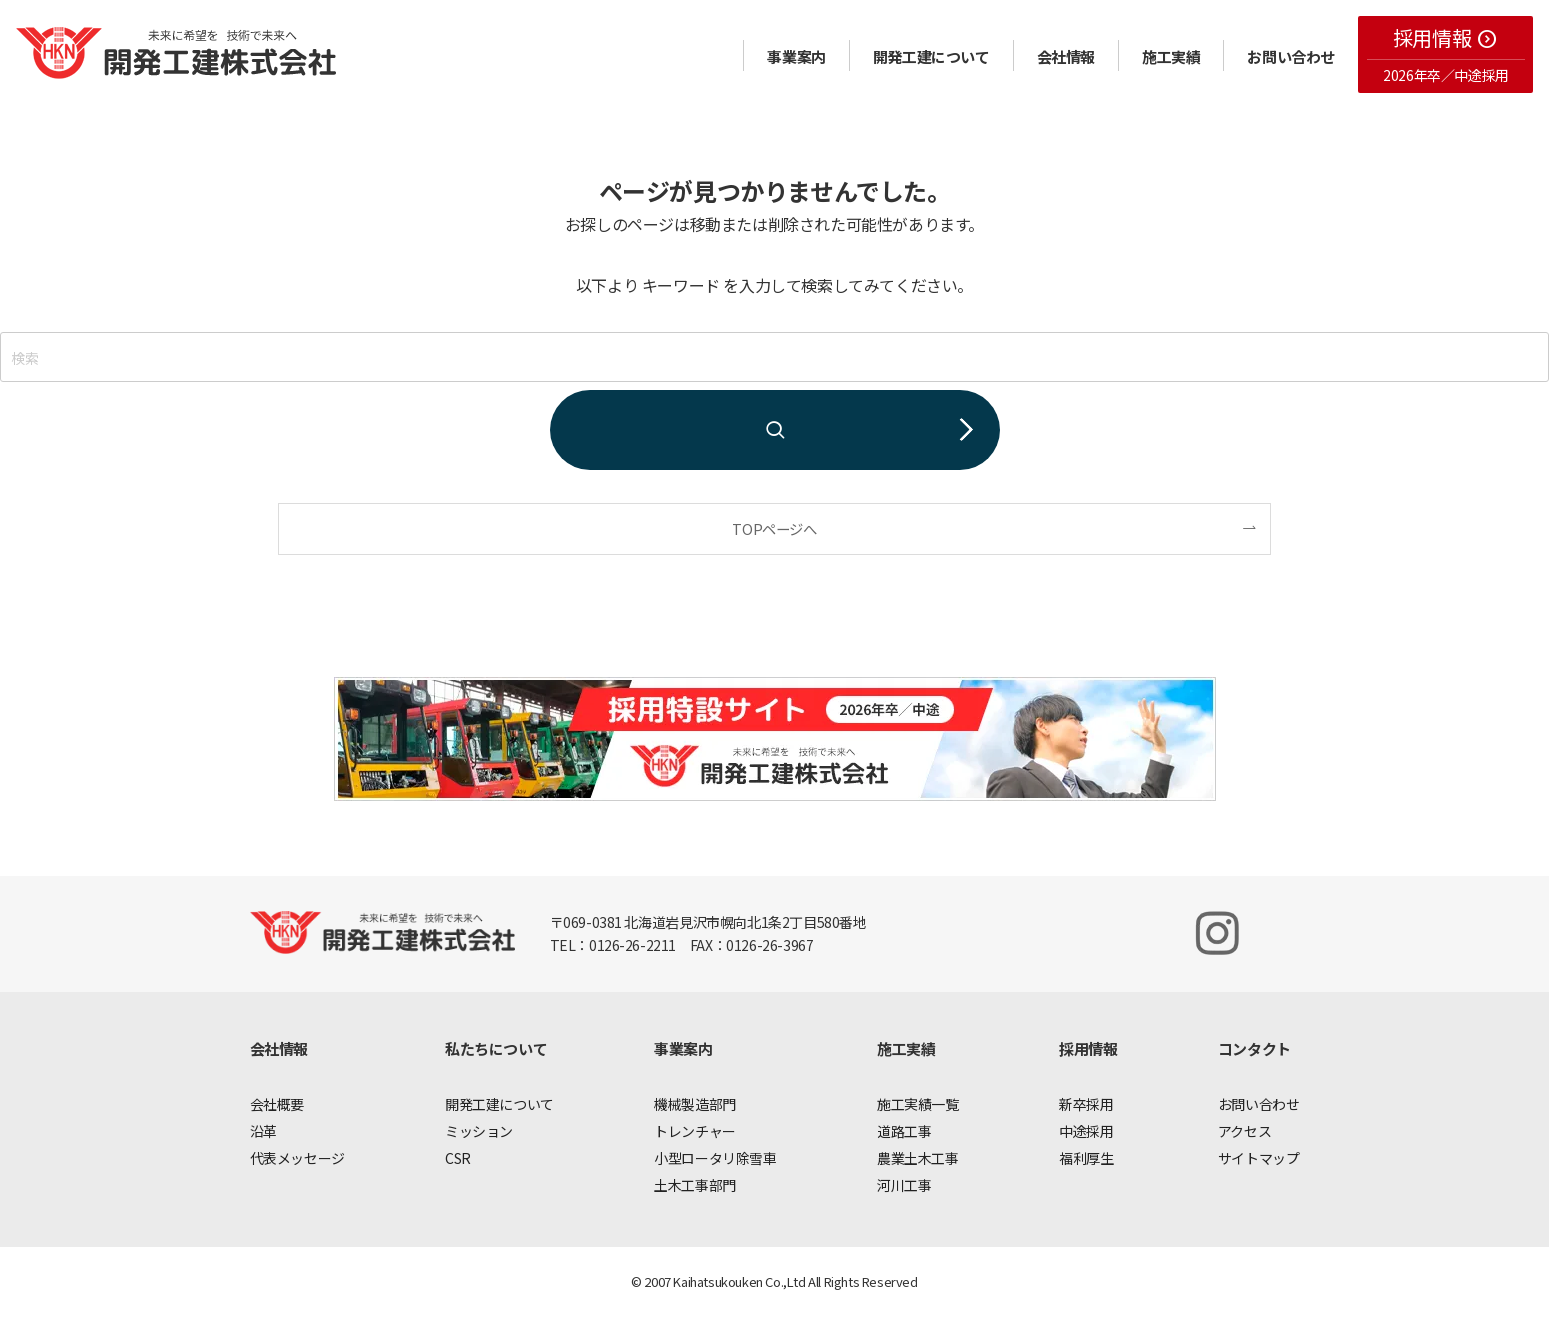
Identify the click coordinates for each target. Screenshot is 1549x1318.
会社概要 (277, 1104)
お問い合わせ (1291, 56)
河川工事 (904, 1185)
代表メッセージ (297, 1158)
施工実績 (1171, 56)
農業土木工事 (918, 1158)
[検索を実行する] (775, 430)
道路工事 (904, 1131)
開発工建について (931, 56)
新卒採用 (1086, 1104)
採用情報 (1445, 37)
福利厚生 (1086, 1158)
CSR (458, 1158)
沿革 (263, 1131)
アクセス (1244, 1131)
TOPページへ (774, 528)
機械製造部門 (695, 1104)
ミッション (479, 1131)
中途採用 (1086, 1131)
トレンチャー (695, 1131)
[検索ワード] (774, 357)
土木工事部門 (695, 1185)
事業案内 (796, 56)
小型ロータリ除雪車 (715, 1158)
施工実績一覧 (918, 1104)
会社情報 (1066, 56)
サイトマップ (1259, 1158)
